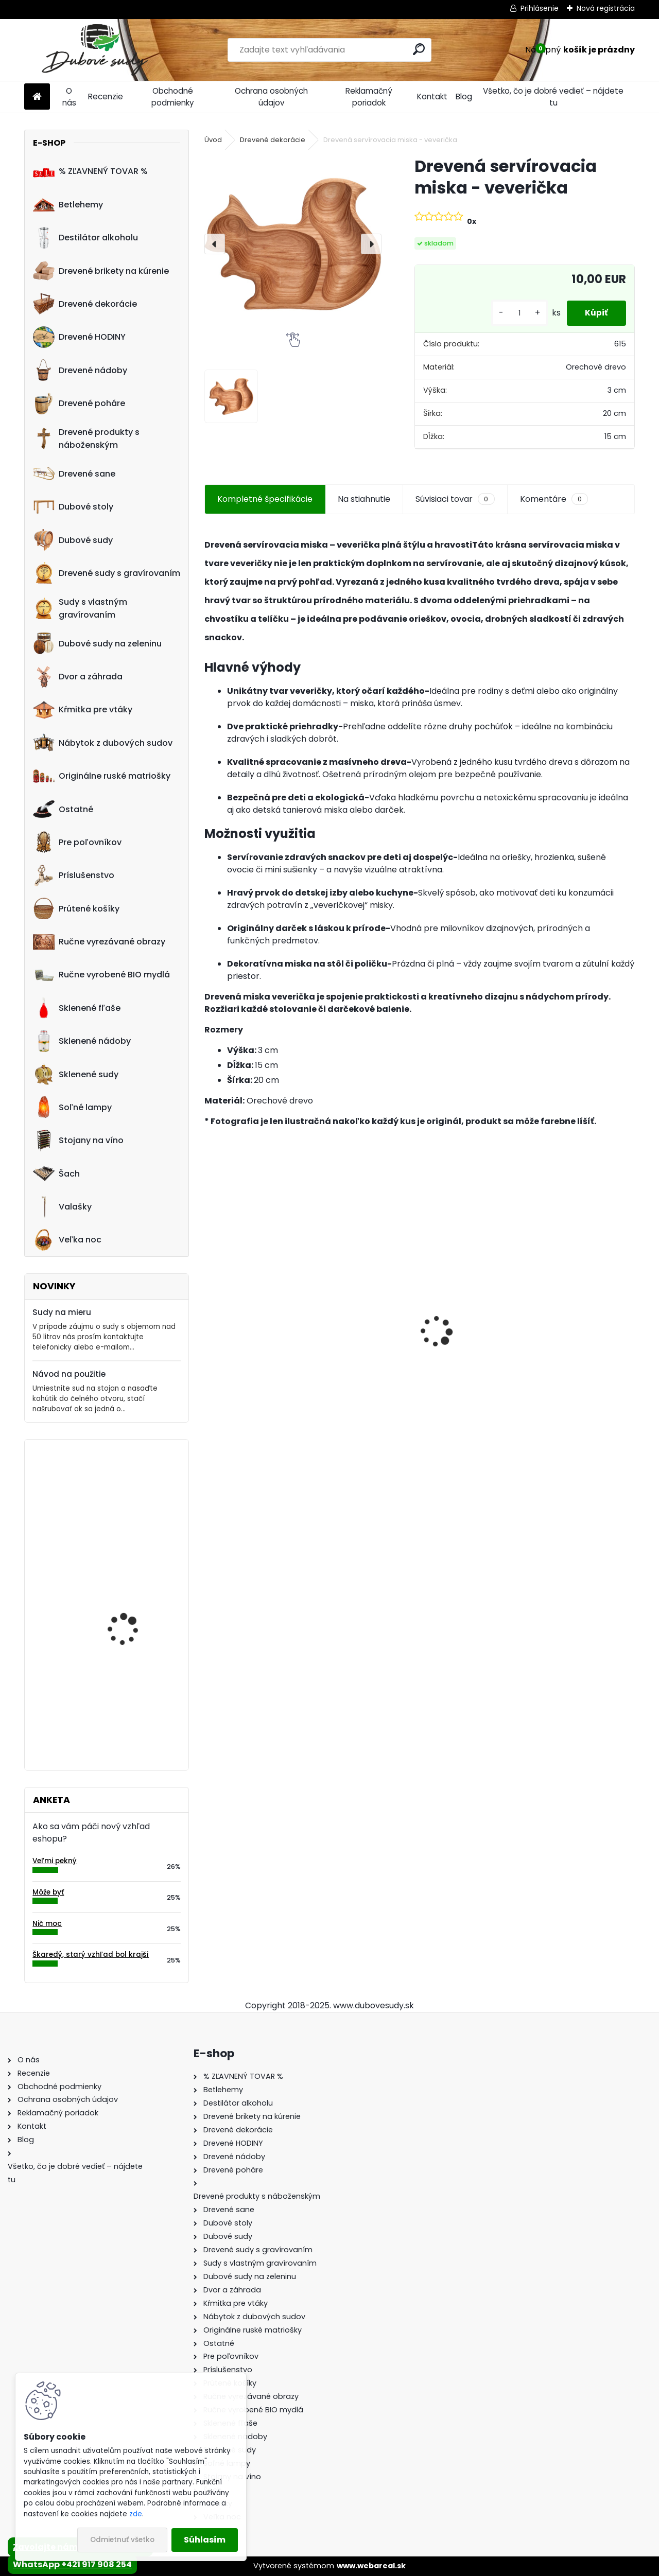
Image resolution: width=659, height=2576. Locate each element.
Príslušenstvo (73, 875)
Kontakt (432, 96)
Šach (56, 1173)
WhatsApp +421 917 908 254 (72, 2564)
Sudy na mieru (61, 1312)
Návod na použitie (69, 1374)
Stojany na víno (78, 1140)
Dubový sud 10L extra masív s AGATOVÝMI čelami (563, 1350)
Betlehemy (68, 204)
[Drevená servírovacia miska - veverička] (292, 243)
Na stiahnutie (364, 499)
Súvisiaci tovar (454, 499)
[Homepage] (37, 97)
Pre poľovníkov (77, 842)
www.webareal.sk (371, 2566)
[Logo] (95, 50)
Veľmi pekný (54, 1861)
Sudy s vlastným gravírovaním (80, 608)
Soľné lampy (72, 1107)
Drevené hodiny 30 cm (132, 1591)
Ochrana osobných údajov (271, 96)
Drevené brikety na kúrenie (101, 271)
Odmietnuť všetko (122, 2540)
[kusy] (514, 313)
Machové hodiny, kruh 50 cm (137, 1492)
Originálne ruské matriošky (101, 776)
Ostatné (63, 809)
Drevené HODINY (79, 337)
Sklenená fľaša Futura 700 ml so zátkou (271, 1345)
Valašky (62, 1207)
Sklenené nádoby (82, 1041)
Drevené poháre (79, 403)
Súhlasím (205, 2540)
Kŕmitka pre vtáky (82, 710)
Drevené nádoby (80, 370)
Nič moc (47, 1924)
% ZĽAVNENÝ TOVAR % (90, 171)
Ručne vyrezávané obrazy (99, 942)
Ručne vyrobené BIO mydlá (101, 975)
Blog (464, 96)
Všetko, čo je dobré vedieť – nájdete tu (553, 96)
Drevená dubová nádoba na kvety (123, 1696)
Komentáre (554, 499)
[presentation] (214, 244)
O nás (69, 96)
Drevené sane (74, 473)
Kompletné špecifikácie (265, 499)
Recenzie (105, 96)
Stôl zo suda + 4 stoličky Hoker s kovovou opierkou (420, 1345)
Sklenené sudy (75, 1074)
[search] (419, 49)
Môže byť (48, 1892)
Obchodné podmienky (172, 96)
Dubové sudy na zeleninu (97, 643)
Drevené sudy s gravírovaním (106, 573)
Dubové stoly (73, 507)
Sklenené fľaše (76, 1008)
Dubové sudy (73, 540)
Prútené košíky (76, 908)
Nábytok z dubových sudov (102, 742)
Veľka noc (67, 1240)
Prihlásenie (540, 8)
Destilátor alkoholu (85, 238)
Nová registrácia (606, 8)
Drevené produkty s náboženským (86, 438)
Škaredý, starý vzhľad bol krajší (90, 1954)
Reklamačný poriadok (368, 96)
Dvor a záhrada (78, 677)
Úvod (213, 140)
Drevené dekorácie (85, 303)
